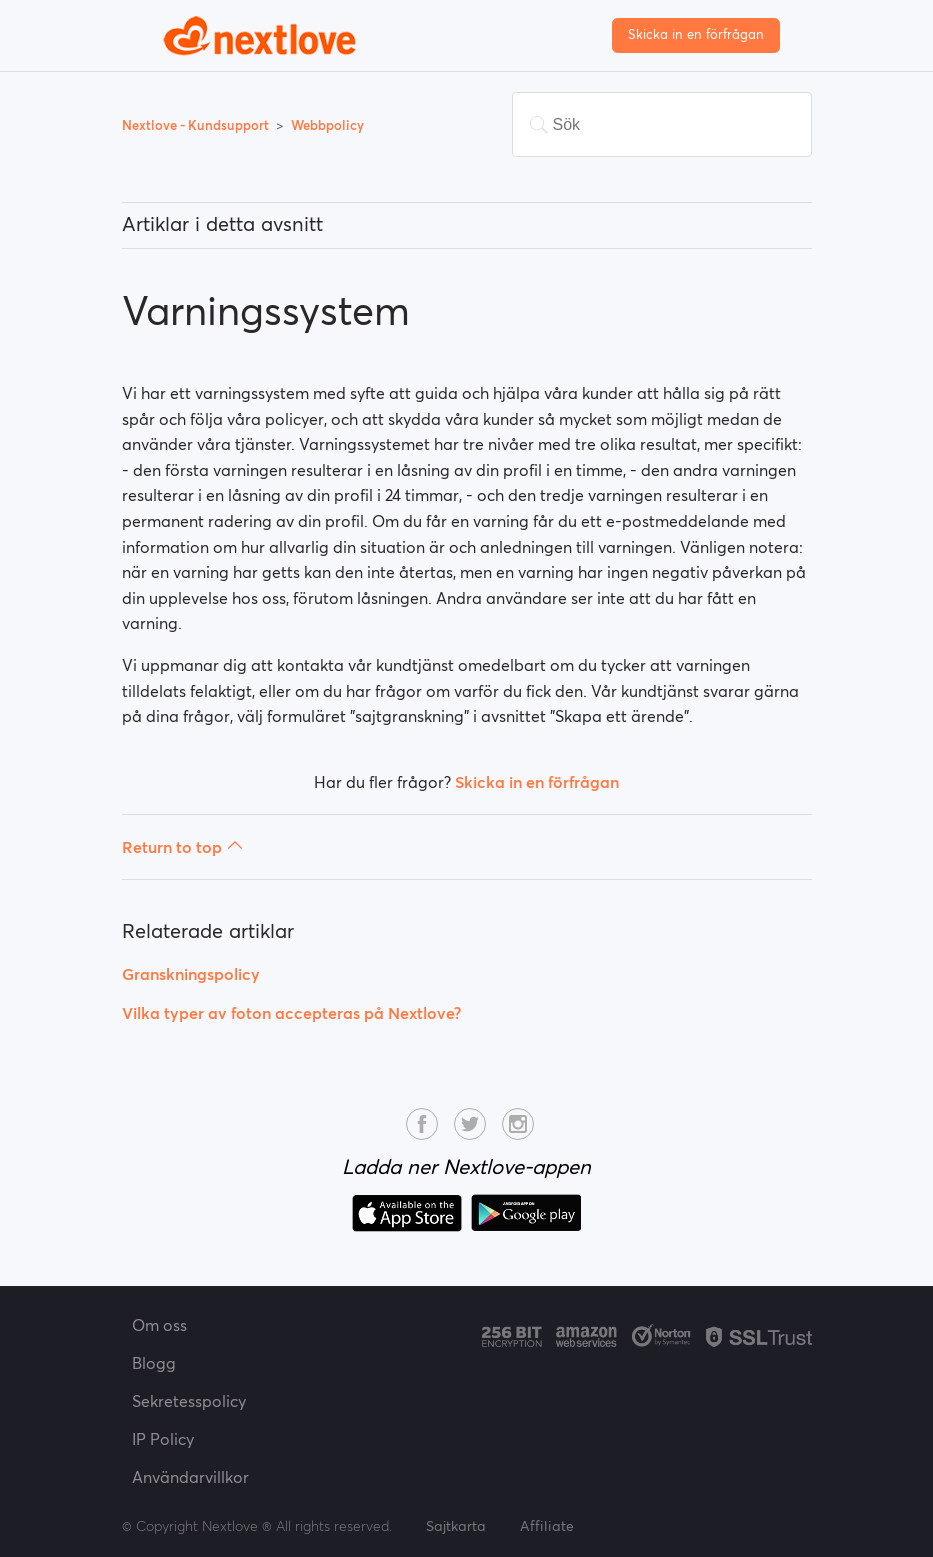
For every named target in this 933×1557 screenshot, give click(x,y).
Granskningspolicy (191, 974)
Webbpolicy (327, 125)
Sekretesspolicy (189, 1401)
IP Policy (163, 1439)
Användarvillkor (190, 1477)
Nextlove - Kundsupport (197, 125)
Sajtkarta (456, 1526)
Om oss (159, 1325)
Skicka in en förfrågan (696, 34)
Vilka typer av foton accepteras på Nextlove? (291, 1013)
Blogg (154, 1363)
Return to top (182, 847)
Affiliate (547, 1526)
